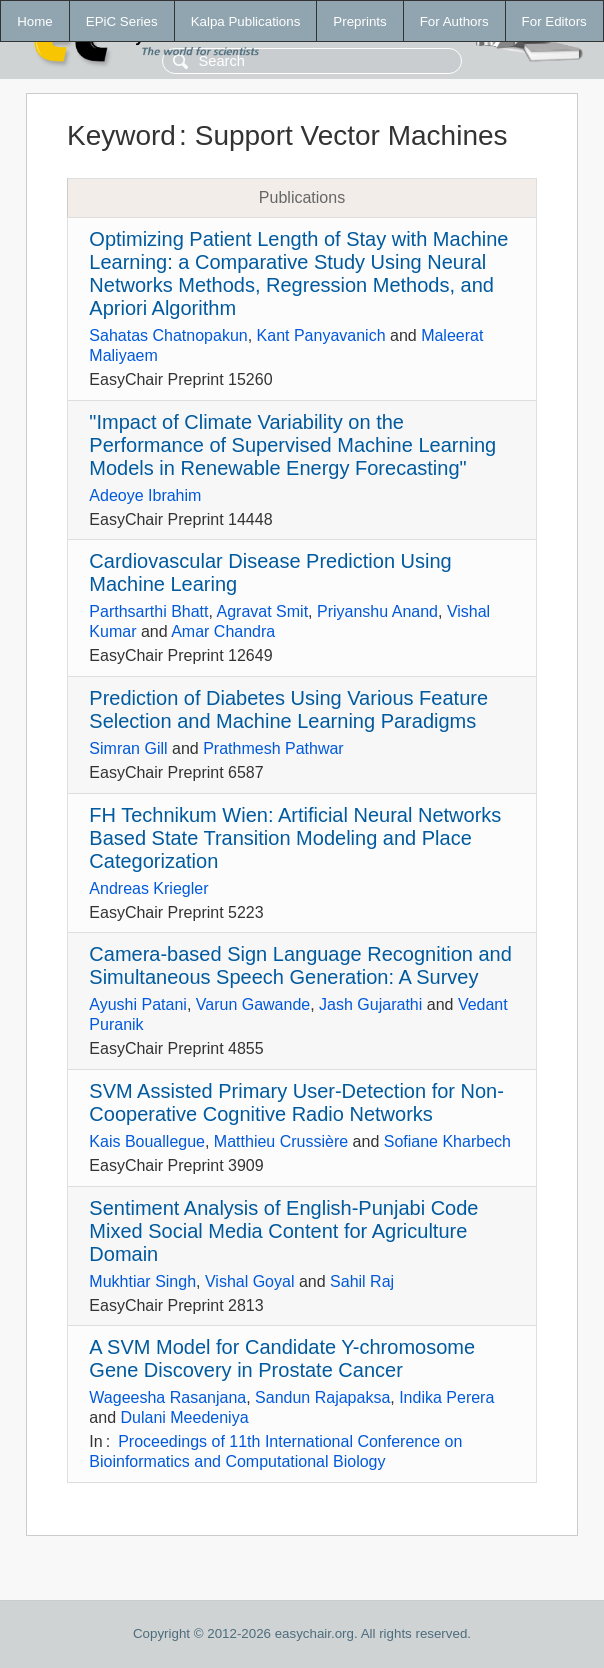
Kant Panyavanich (321, 335)
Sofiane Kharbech (447, 1141)
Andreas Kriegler (148, 888)
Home (35, 21)
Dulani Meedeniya (184, 1417)
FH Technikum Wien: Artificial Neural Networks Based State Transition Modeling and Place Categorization (295, 838)
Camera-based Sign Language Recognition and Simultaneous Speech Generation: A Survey (300, 965)
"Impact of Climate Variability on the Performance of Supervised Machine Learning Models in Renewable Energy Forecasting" (292, 445)
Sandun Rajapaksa (322, 1397)
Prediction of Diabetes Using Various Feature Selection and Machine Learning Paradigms (288, 709)
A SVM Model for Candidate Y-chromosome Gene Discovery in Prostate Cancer (282, 1358)
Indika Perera (446, 1397)
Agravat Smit (263, 611)
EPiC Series (122, 21)
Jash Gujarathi (370, 1004)
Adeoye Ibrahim (145, 495)
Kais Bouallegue (147, 1141)
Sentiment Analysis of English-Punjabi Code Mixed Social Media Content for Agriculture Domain (283, 1231)
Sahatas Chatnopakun (168, 335)
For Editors (554, 21)
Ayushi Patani (138, 1004)
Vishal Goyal (250, 1281)
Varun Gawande (253, 1004)
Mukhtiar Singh (142, 1281)
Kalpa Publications (246, 21)
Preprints (359, 21)
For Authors (454, 21)
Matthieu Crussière (281, 1141)
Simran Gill (128, 748)
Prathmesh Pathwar (273, 748)
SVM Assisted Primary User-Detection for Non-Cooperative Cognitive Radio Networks (296, 1102)
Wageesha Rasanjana (167, 1397)
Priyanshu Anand (377, 611)
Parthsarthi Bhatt (148, 611)
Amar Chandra (223, 631)
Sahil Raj (362, 1281)
